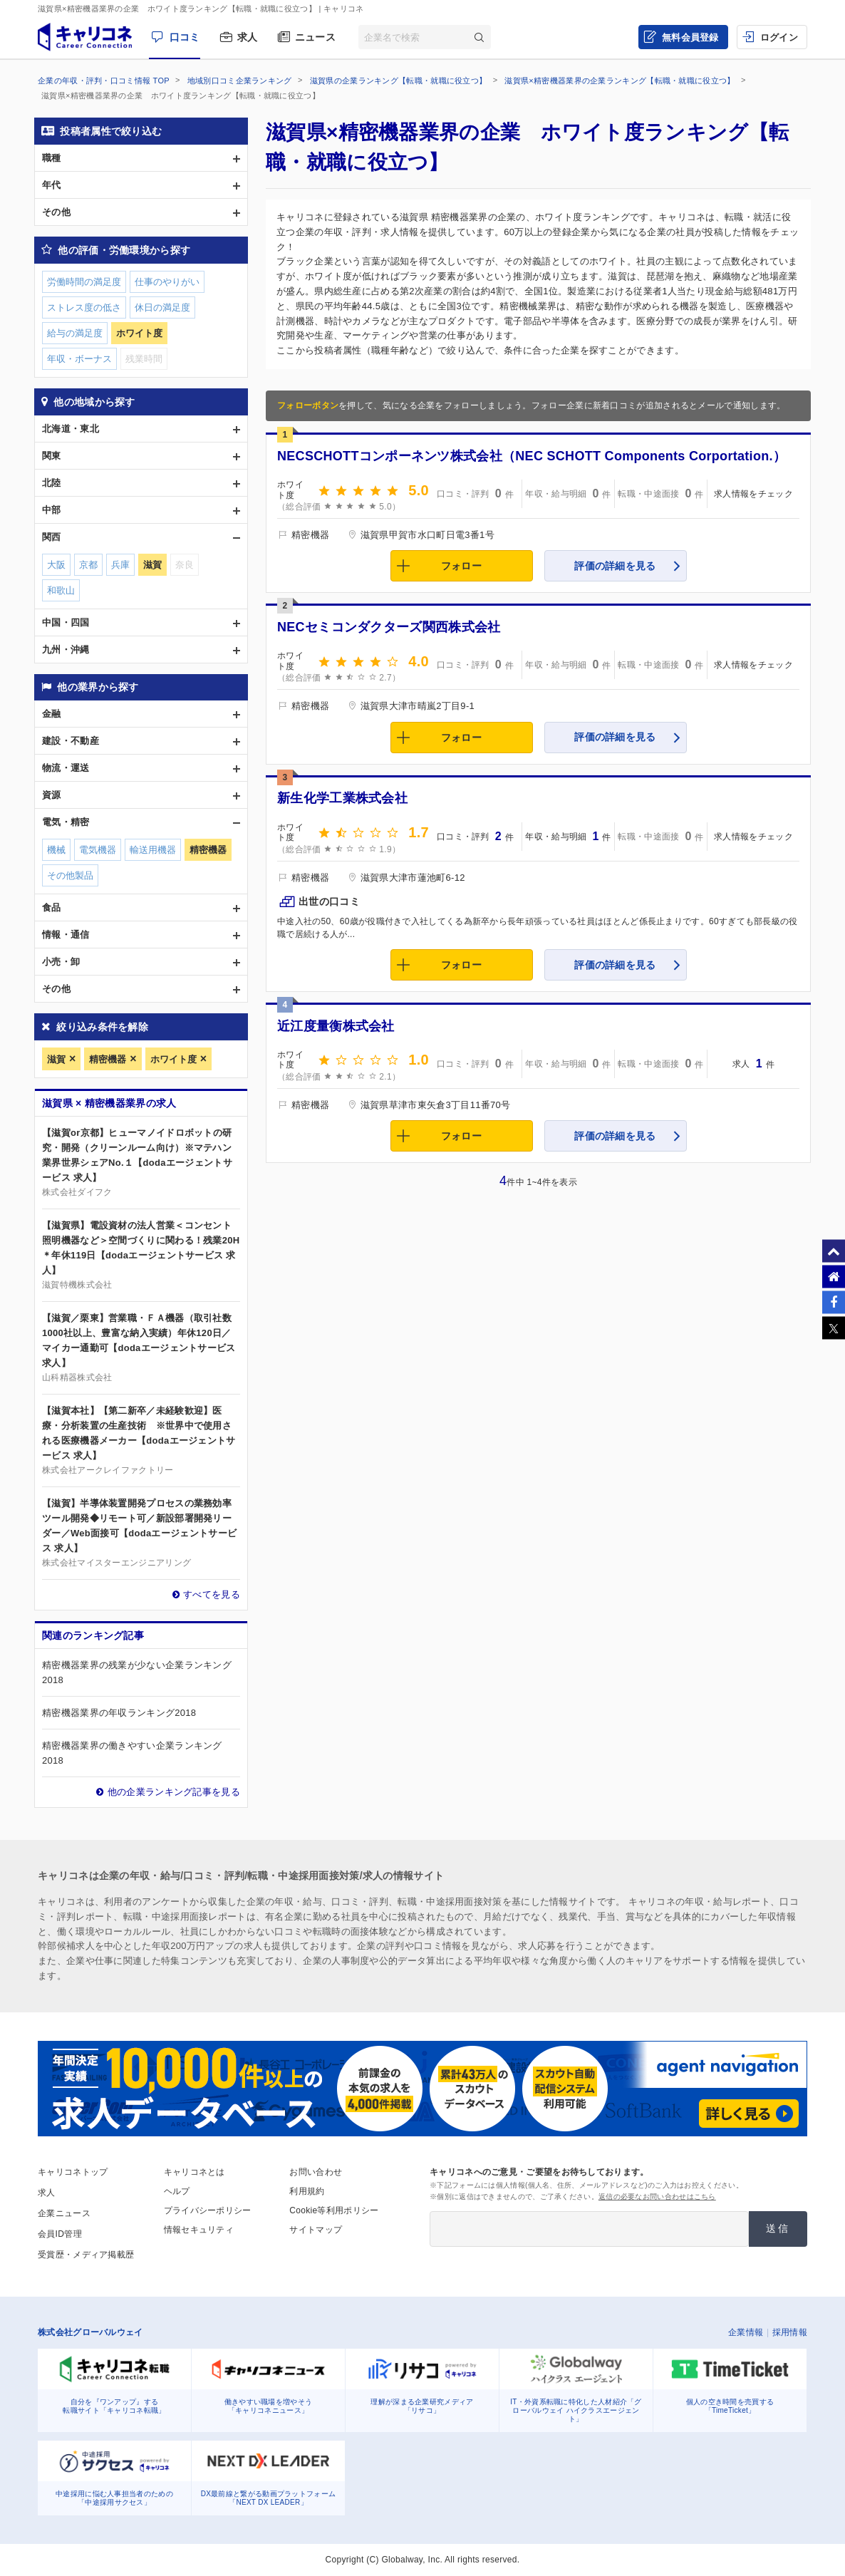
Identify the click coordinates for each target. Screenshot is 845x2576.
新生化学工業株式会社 (342, 798)
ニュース (315, 37)
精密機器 (107, 1059)
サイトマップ (315, 2230)
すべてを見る (211, 1594)
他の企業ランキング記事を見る (174, 1791)
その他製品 (70, 875)
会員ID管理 (60, 2234)
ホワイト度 (173, 1059)
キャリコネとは (194, 2172)
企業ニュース (64, 2213)
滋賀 (56, 1059)
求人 (247, 37)
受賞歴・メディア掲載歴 (86, 2255)
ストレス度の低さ (84, 307)
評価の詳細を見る (614, 565)
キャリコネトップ (73, 2172)
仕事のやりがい (167, 281)
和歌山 (61, 590)
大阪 (56, 564)
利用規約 (306, 2191)
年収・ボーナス (79, 358)
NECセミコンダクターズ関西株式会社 (388, 627)
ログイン (779, 37)
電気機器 (97, 849)
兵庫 (120, 564)
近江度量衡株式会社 (336, 1026)
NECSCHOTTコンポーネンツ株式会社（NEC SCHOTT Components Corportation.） (531, 456)
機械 (56, 849)
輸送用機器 (153, 849)
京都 (88, 564)
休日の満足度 (162, 307)
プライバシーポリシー (208, 2210)
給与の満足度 (75, 333)
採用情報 (789, 2332)
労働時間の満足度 (84, 281)
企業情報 (745, 2332)
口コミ (185, 37)
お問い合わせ (315, 2172)
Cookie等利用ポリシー (333, 2210)
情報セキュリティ (199, 2230)
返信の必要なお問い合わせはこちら (657, 2196)
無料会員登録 (690, 37)
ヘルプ (177, 2191)
